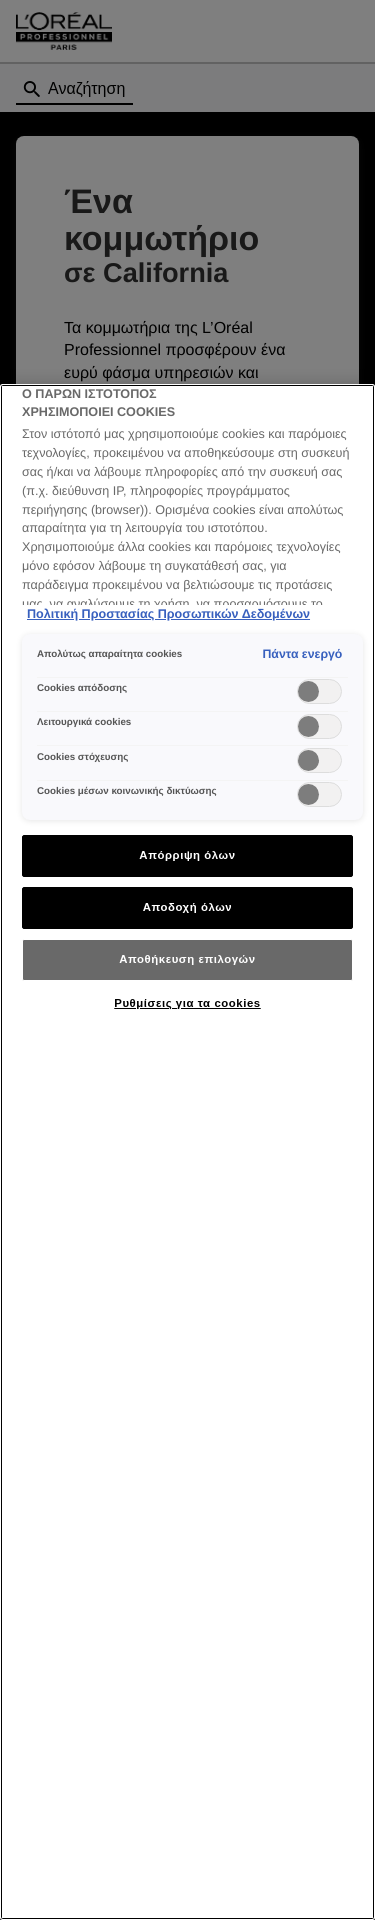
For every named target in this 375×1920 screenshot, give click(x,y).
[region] (187, 1152)
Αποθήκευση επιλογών (187, 959)
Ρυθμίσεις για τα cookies (187, 1003)
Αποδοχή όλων (188, 907)
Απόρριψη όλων (187, 855)
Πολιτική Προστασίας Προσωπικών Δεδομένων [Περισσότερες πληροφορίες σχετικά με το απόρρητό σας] (168, 614)
